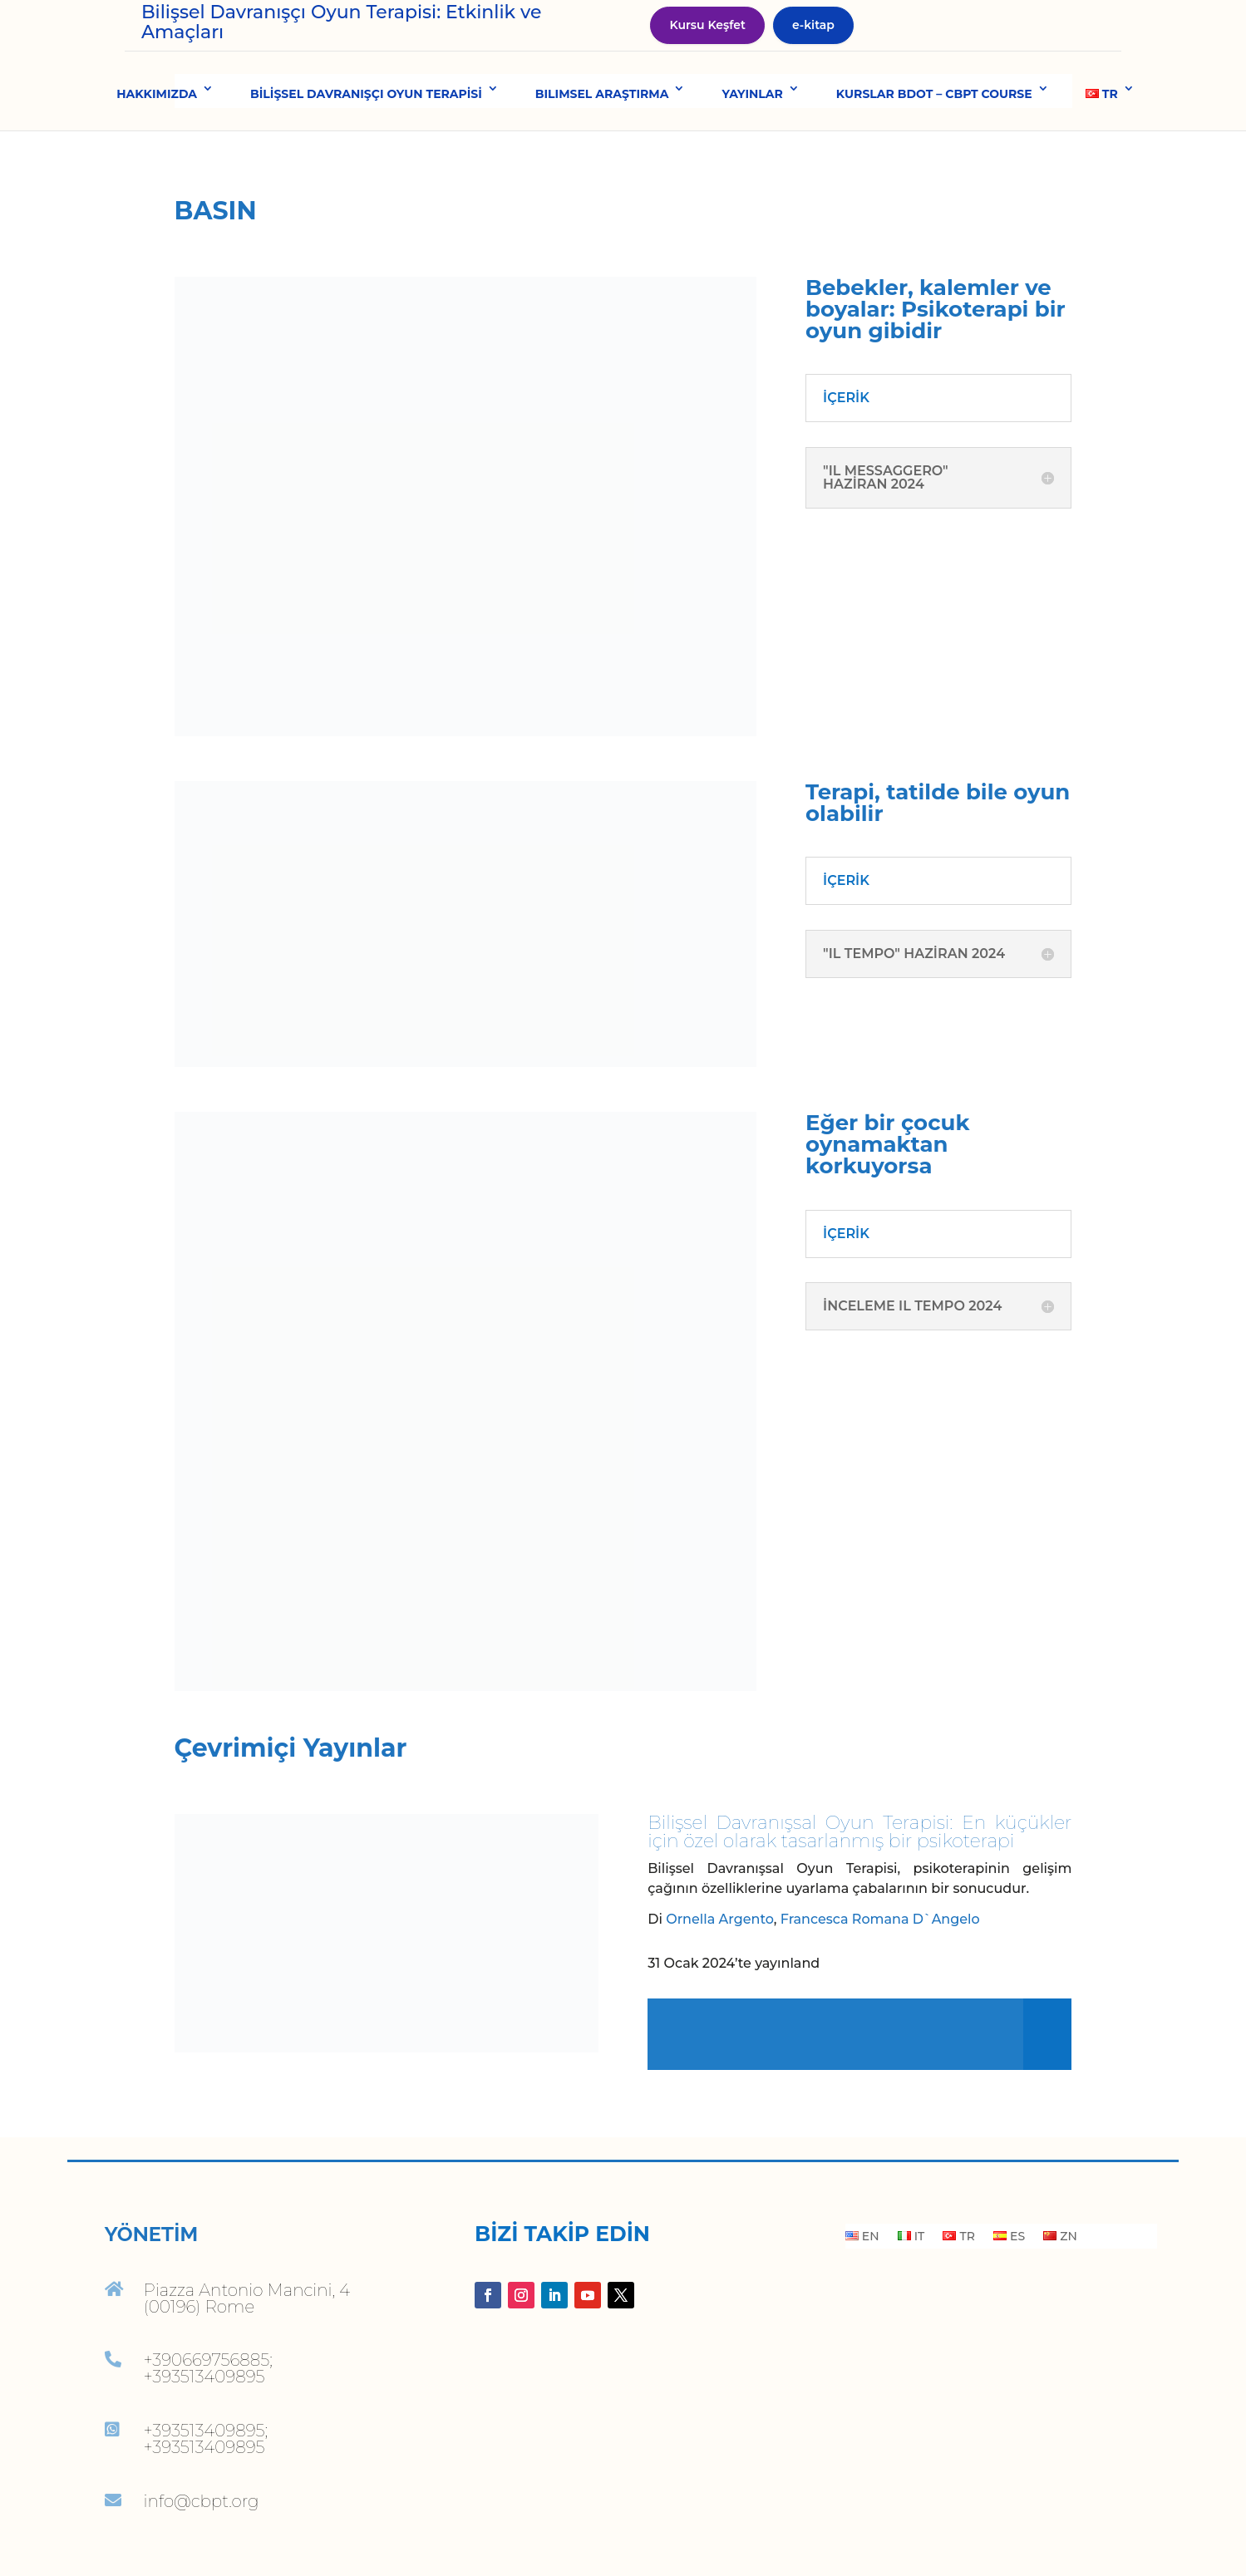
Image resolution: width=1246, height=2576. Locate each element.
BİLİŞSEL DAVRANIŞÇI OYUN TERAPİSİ (366, 132)
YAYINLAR (751, 132)
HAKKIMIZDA (156, 132)
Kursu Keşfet (707, 44)
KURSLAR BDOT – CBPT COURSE (934, 132)
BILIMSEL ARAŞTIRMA (602, 132)
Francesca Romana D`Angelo (880, 1957)
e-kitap (813, 44)
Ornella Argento (720, 1957)
